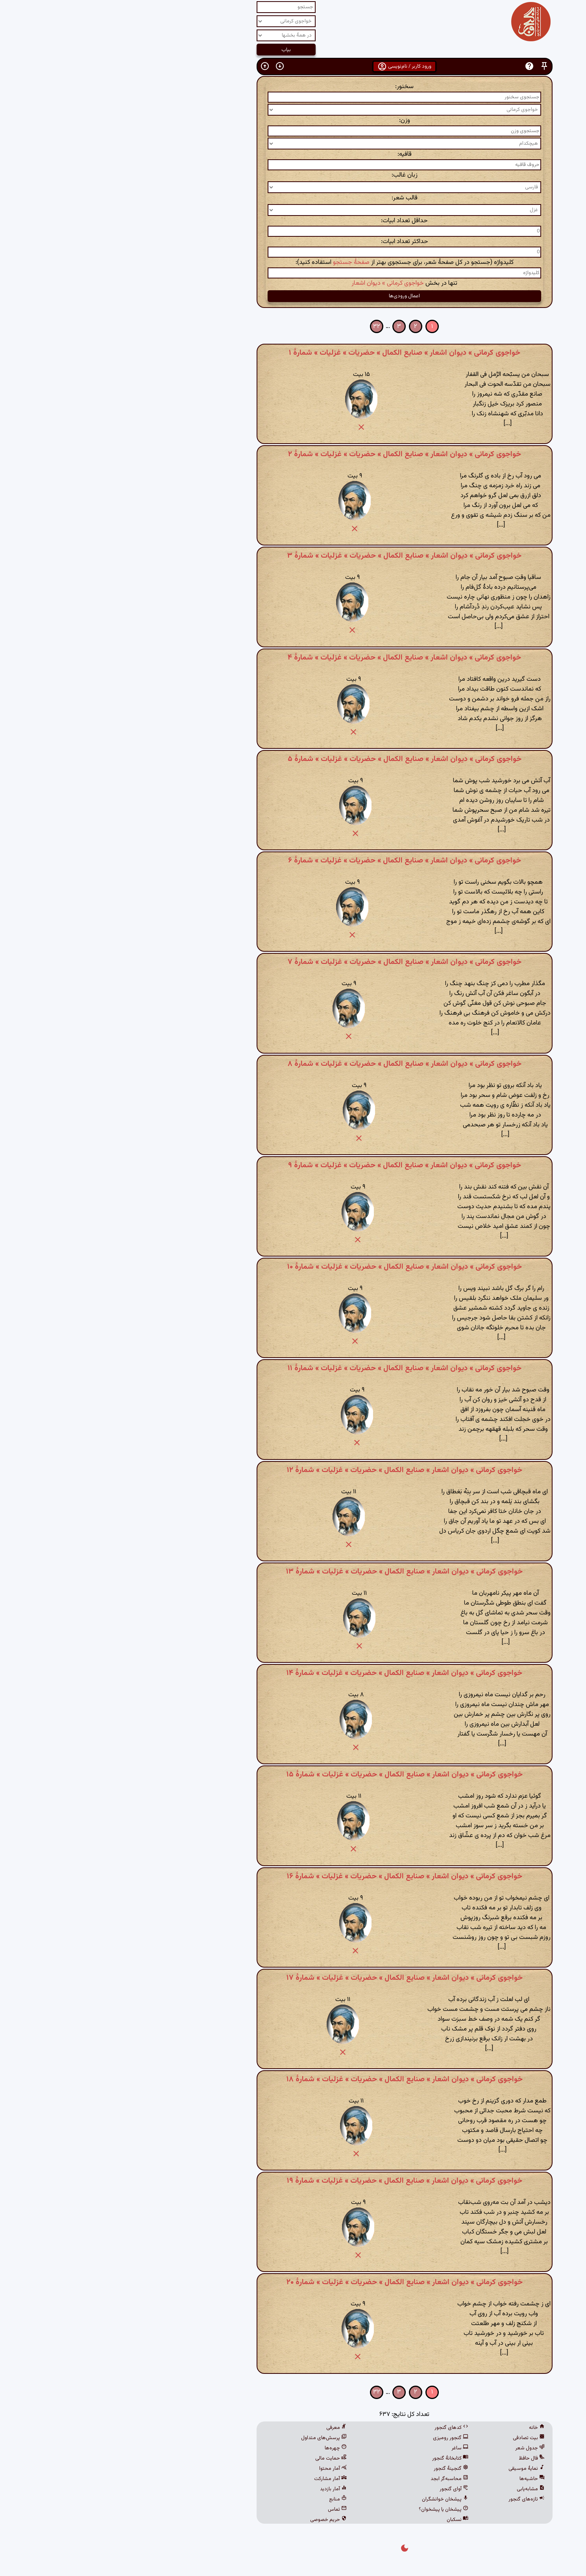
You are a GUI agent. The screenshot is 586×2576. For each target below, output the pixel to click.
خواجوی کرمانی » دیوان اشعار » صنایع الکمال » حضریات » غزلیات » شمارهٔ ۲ (293, 454)
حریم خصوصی (217, 2520)
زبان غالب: (293, 175)
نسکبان (346, 2520)
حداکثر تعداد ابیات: (293, 242)
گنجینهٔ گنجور (339, 2469)
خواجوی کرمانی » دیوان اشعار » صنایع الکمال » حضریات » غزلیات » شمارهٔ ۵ (293, 759)
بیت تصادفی (417, 2438)
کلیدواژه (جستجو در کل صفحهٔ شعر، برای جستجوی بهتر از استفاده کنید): (293, 262)
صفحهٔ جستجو (240, 262)
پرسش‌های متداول (212, 2438)
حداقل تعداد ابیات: (293, 221)
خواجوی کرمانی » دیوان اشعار (276, 283)
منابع (226, 2499)
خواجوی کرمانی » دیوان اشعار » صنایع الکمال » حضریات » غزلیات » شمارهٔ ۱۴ (293, 1673)
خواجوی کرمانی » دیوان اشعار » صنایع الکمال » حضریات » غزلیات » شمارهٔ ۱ (293, 353)
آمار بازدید (222, 2489)
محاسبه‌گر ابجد (338, 2479)
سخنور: (293, 87)
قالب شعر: (293, 198)
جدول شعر (418, 2448)
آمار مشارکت (219, 2479)
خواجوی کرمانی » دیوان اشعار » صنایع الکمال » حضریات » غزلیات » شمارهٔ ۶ (293, 860)
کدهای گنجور (340, 2428)
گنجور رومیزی (339, 2438)
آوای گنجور (342, 2489)
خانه (425, 2428)
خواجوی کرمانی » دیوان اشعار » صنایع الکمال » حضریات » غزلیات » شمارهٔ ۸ (293, 1064)
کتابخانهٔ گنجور (339, 2458)
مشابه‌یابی (419, 2489)
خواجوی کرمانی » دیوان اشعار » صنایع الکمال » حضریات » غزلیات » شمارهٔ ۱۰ (293, 1267)
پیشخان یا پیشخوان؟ (332, 2509)
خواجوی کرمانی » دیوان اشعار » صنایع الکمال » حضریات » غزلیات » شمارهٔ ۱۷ (293, 1978)
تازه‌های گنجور (415, 2499)
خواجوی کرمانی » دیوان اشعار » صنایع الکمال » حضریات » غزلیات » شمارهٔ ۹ (293, 1165)
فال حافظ (420, 2458)
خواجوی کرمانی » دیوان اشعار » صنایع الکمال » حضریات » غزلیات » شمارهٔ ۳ (293, 556)
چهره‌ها (224, 2448)
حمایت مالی (219, 2458)
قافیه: (293, 154)
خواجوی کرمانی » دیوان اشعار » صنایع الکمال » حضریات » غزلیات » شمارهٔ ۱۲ (293, 1470)
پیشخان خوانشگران (334, 2499)
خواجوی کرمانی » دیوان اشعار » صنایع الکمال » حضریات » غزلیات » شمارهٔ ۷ (293, 962)
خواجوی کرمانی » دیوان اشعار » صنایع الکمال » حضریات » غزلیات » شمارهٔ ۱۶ (293, 1876)
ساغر (348, 2448)
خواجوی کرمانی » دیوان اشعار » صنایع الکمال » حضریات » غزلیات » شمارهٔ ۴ (293, 657)
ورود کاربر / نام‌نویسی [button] (293, 66)
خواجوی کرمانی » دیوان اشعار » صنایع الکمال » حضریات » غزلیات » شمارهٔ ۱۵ (293, 1774)
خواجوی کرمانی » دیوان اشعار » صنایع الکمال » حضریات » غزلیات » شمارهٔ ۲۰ (293, 2282)
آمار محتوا (221, 2469)
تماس (225, 2509)
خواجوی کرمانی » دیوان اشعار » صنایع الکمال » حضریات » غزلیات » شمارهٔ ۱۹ (293, 2181)
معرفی (225, 2428)
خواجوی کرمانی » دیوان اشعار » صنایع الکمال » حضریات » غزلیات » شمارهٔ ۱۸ (293, 2079)
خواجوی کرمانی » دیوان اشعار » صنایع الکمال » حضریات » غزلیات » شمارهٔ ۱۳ (293, 1571)
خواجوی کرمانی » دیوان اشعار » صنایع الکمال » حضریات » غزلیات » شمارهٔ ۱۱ (293, 1368)
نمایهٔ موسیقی (415, 2469)
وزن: (293, 120)
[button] (432, 66)
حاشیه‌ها (420, 2479)
